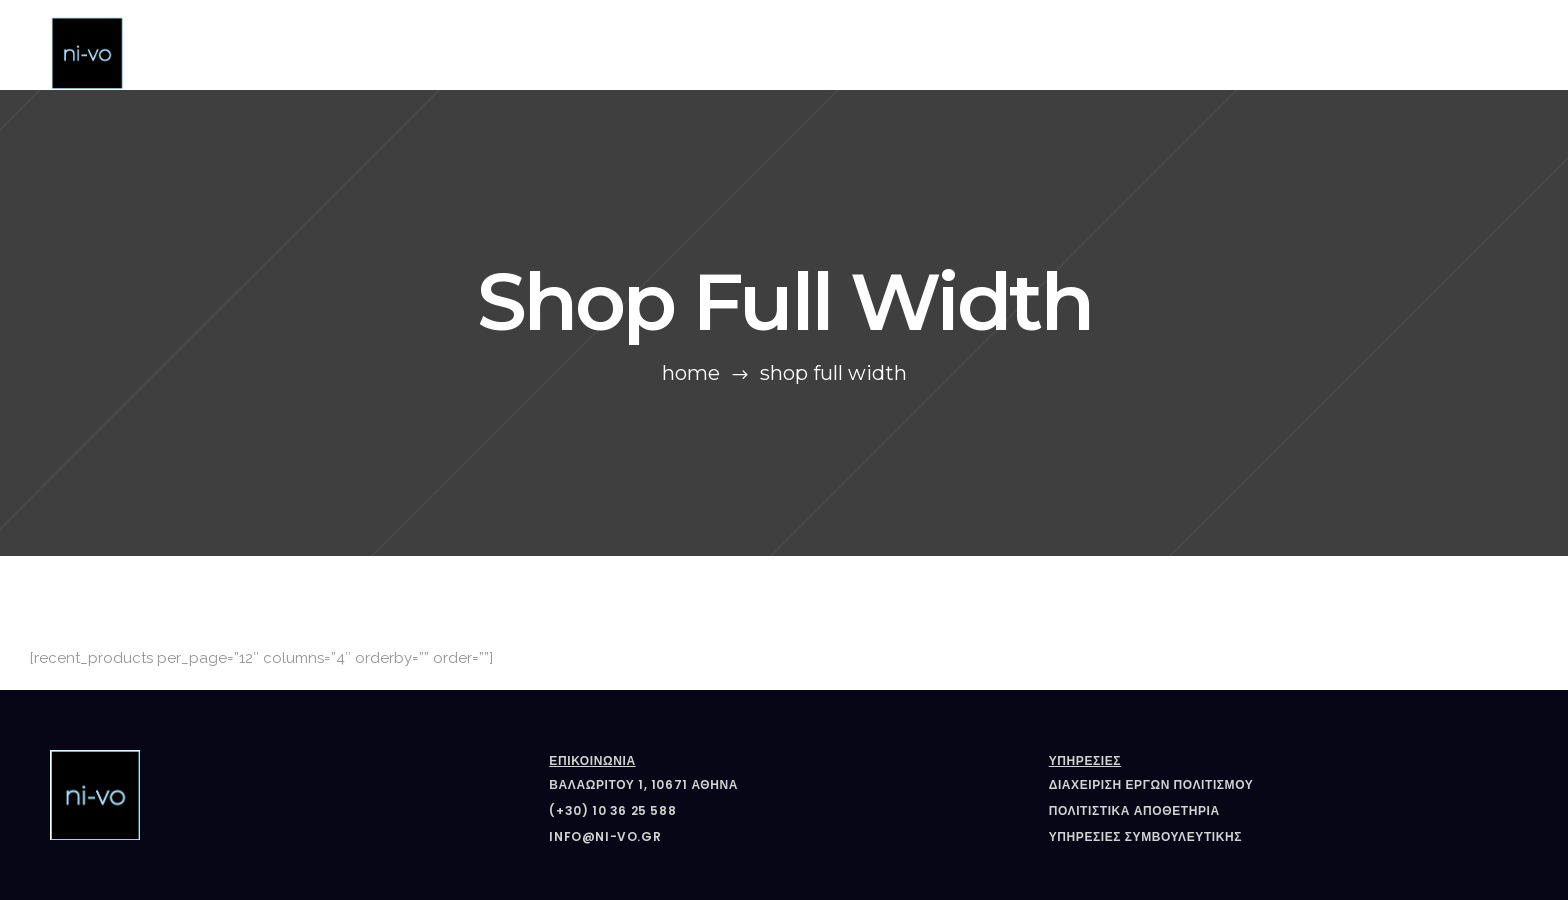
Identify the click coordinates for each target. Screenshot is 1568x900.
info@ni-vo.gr (605, 836)
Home (691, 373)
